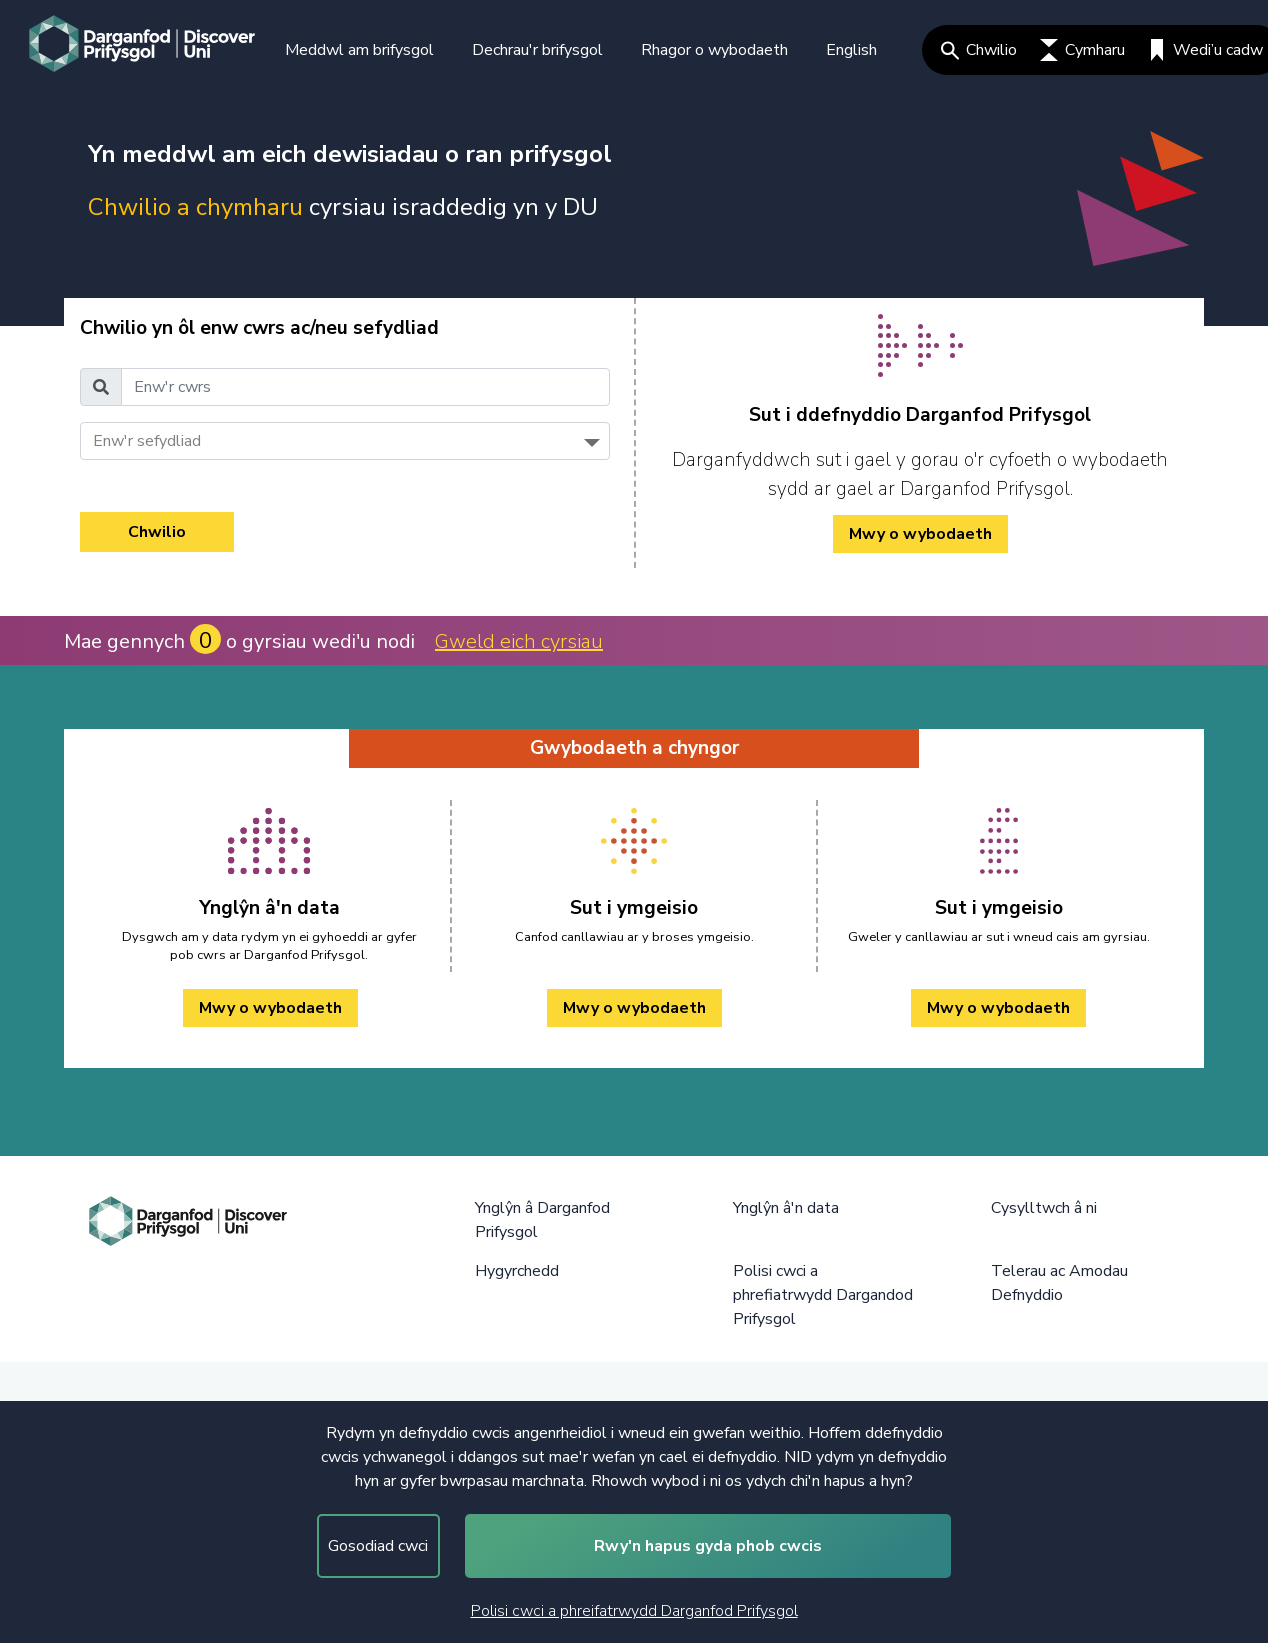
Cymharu (1082, 50)
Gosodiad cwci (378, 1546)
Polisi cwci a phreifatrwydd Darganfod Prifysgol (634, 1611)
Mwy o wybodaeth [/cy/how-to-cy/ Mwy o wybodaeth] (920, 534)
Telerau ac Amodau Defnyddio (1059, 1283)
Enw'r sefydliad (147, 441)
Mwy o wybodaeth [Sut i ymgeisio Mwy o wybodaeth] (634, 1008)
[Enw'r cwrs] (365, 387)
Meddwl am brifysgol (359, 50)
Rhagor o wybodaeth (714, 50)
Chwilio (979, 50)
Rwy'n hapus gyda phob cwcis (708, 1546)
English (851, 50)
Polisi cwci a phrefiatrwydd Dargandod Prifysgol (823, 1295)
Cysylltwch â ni (1044, 1208)
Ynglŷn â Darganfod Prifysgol (542, 1220)
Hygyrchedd (517, 1271)
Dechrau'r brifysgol (537, 50)
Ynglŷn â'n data (786, 1208)
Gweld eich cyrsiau (519, 641)
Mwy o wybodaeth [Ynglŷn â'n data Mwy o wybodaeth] (270, 1008)
